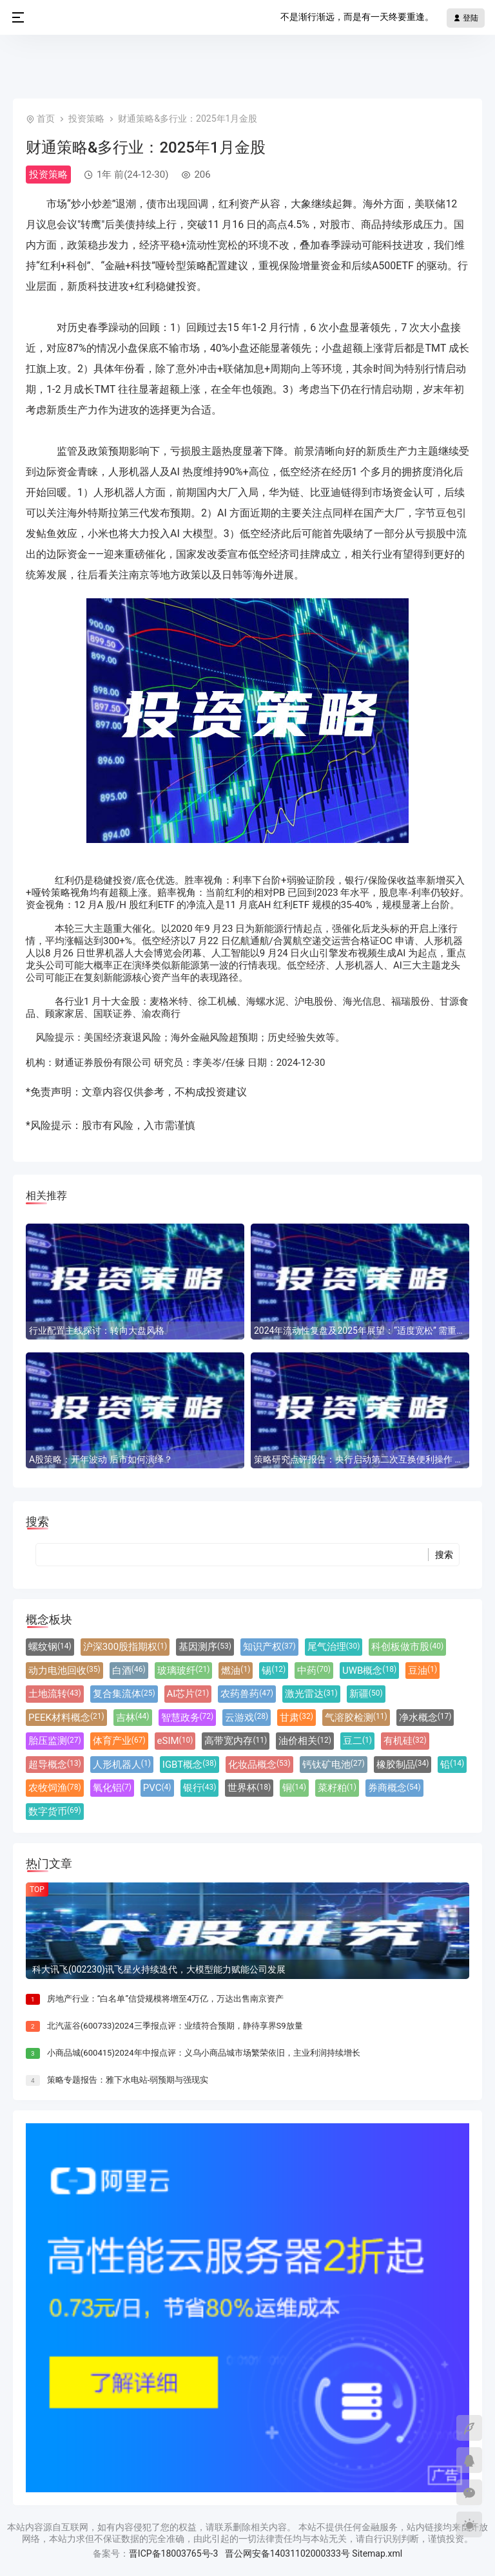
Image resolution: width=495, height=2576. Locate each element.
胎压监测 (54, 1741)
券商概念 (394, 1788)
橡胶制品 (402, 1764)
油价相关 (304, 1741)
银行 (200, 1788)
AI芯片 (188, 1694)
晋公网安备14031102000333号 (287, 2553)
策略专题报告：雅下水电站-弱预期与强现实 (128, 2080)
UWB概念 (369, 1670)
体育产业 (119, 1741)
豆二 (357, 1741)
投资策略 (86, 118)
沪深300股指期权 (125, 1647)
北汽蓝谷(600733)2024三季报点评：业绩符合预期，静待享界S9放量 (175, 2026)
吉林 (133, 1717)
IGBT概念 (189, 1764)
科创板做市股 (407, 1647)
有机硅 (405, 1741)
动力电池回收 (64, 1670)
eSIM (175, 1741)
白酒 (129, 1670)
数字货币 (54, 1811)
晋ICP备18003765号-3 (173, 2553)
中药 (314, 1670)
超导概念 (54, 1764)
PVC (157, 1788)
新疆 (366, 1694)
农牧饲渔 (54, 1788)
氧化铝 (112, 1788)
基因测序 (205, 1647)
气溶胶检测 (356, 1717)
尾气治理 (333, 1647)
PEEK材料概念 (66, 1717)
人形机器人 (122, 1764)
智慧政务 (187, 1717)
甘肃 (296, 1717)
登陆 (465, 18)
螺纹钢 (50, 1647)
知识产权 (269, 1647)
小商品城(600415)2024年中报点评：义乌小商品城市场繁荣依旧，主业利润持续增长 (203, 2053)
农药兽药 (246, 1694)
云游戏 (246, 1717)
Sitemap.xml (377, 2553)
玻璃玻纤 (183, 1670)
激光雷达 (311, 1694)
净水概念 (425, 1717)
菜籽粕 (337, 1788)
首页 (46, 118)
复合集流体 (124, 1694)
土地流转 (54, 1694)
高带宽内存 (235, 1741)
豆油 (422, 1670)
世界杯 (249, 1788)
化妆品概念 (259, 1764)
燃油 (235, 1670)
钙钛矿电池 (333, 1764)
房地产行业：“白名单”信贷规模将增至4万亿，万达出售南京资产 (165, 1998)
